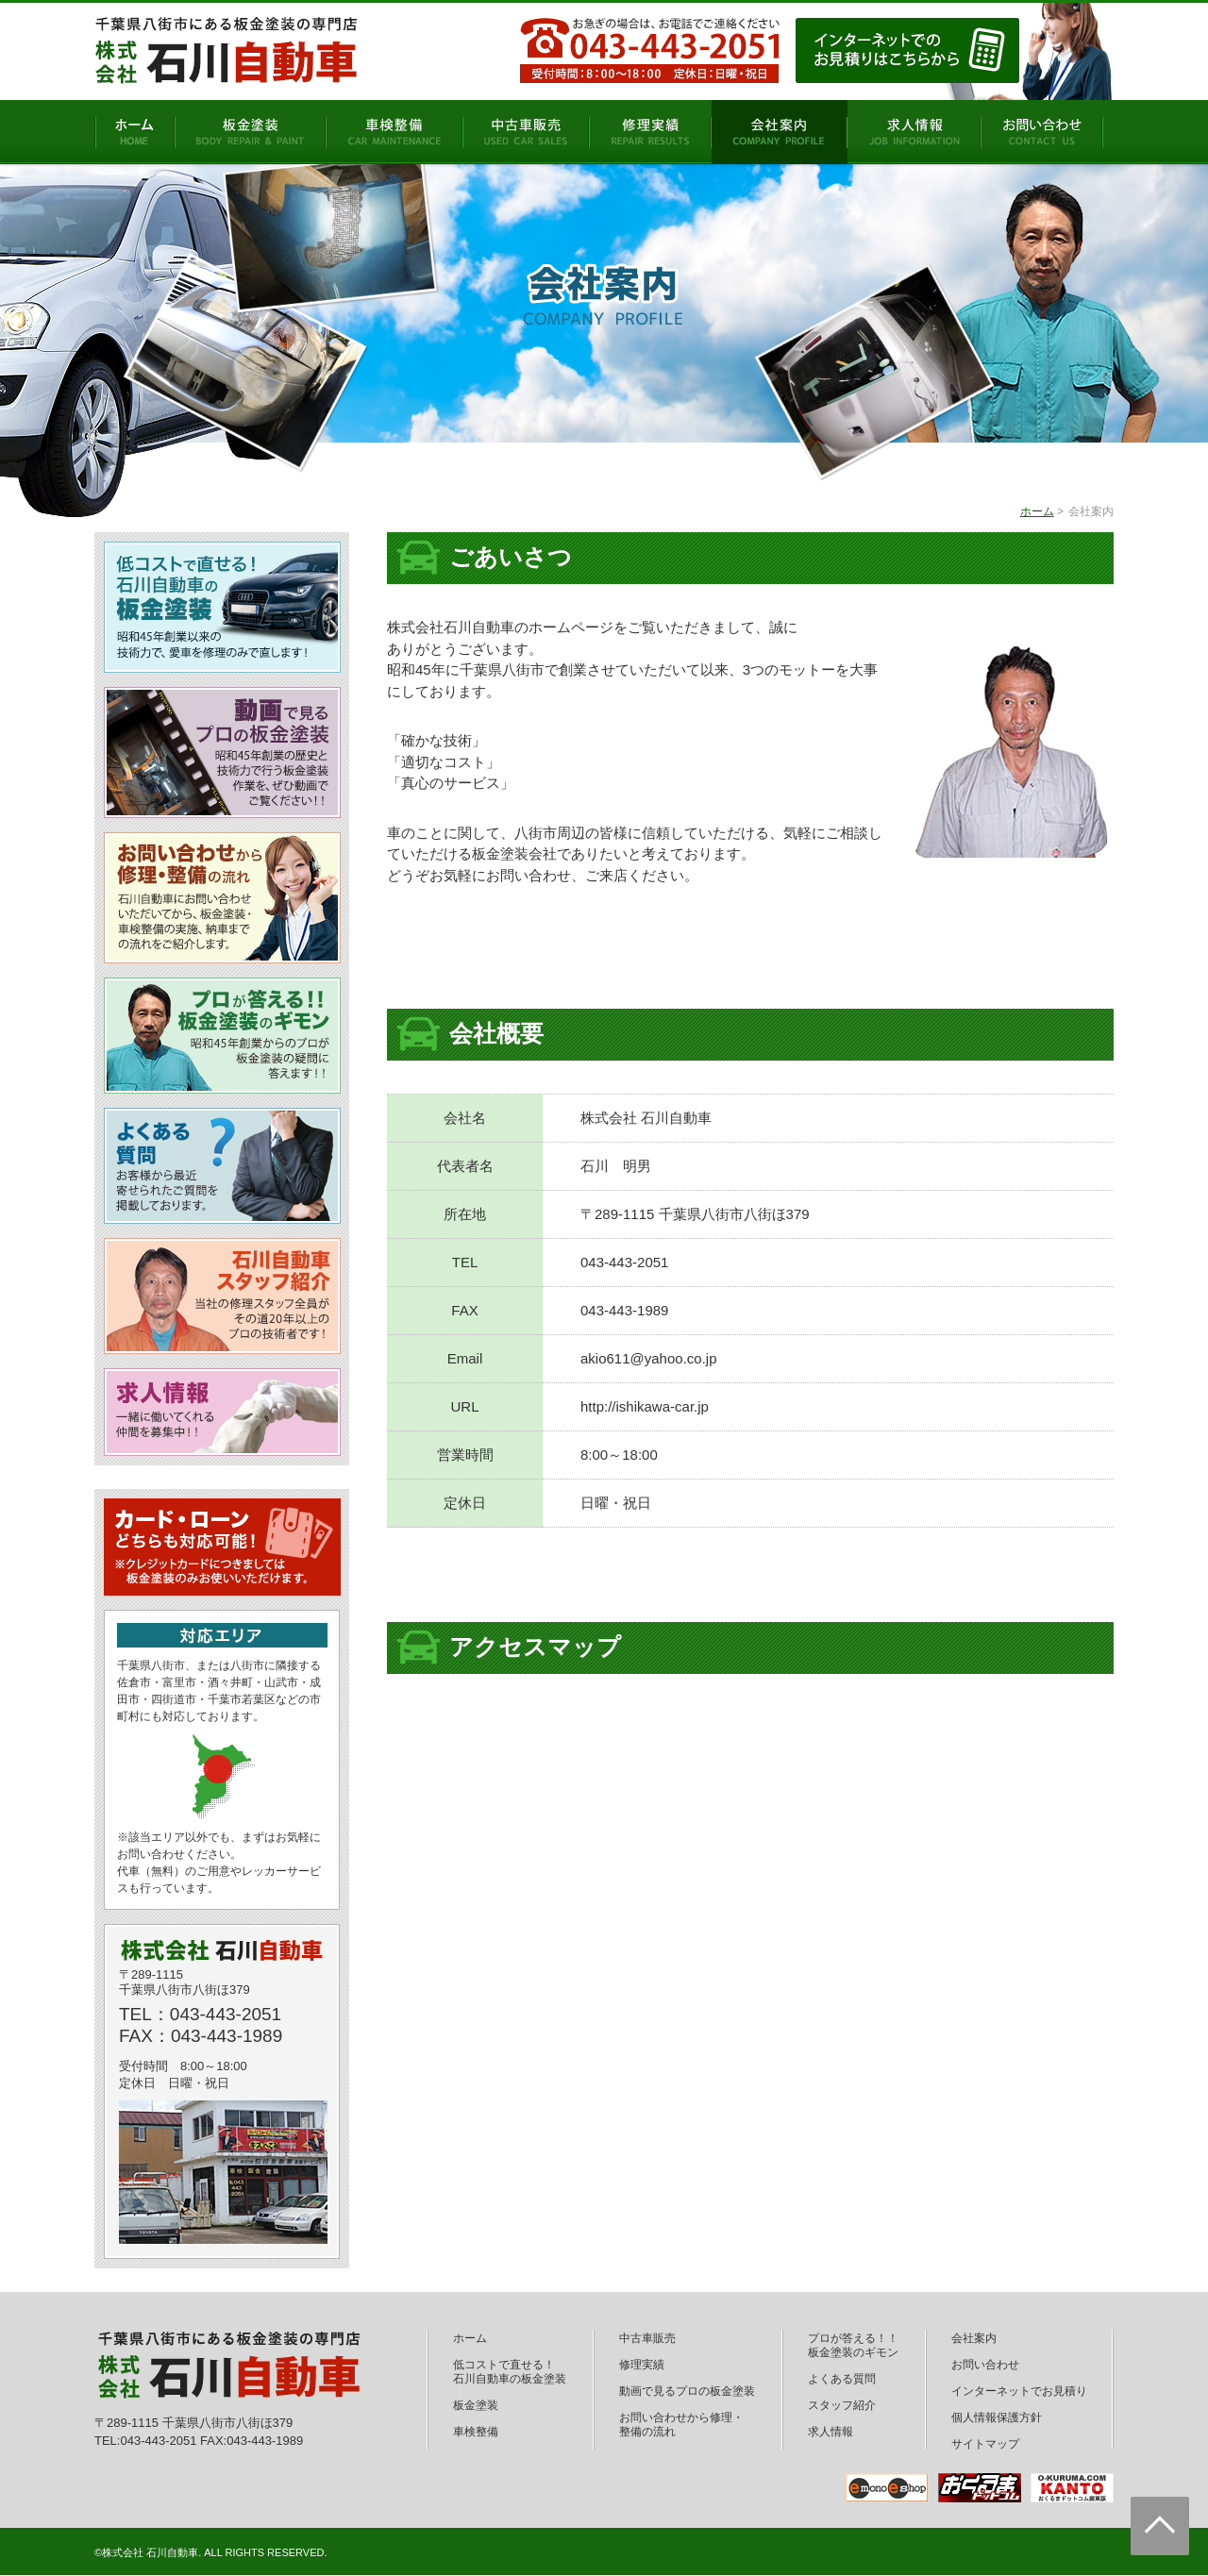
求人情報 (830, 2431)
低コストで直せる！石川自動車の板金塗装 (509, 2371)
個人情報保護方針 (996, 2417)
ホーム (1037, 511)
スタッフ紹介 (842, 2405)
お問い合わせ (985, 2364)
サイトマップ (985, 2444)
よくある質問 (842, 2378)
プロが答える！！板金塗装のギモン (853, 2345)
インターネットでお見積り (1019, 2391)
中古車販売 (647, 2338)
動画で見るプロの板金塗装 (687, 2391)
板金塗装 (475, 2405)
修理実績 (641, 2364)
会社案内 (974, 2338)
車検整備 (475, 2431)
